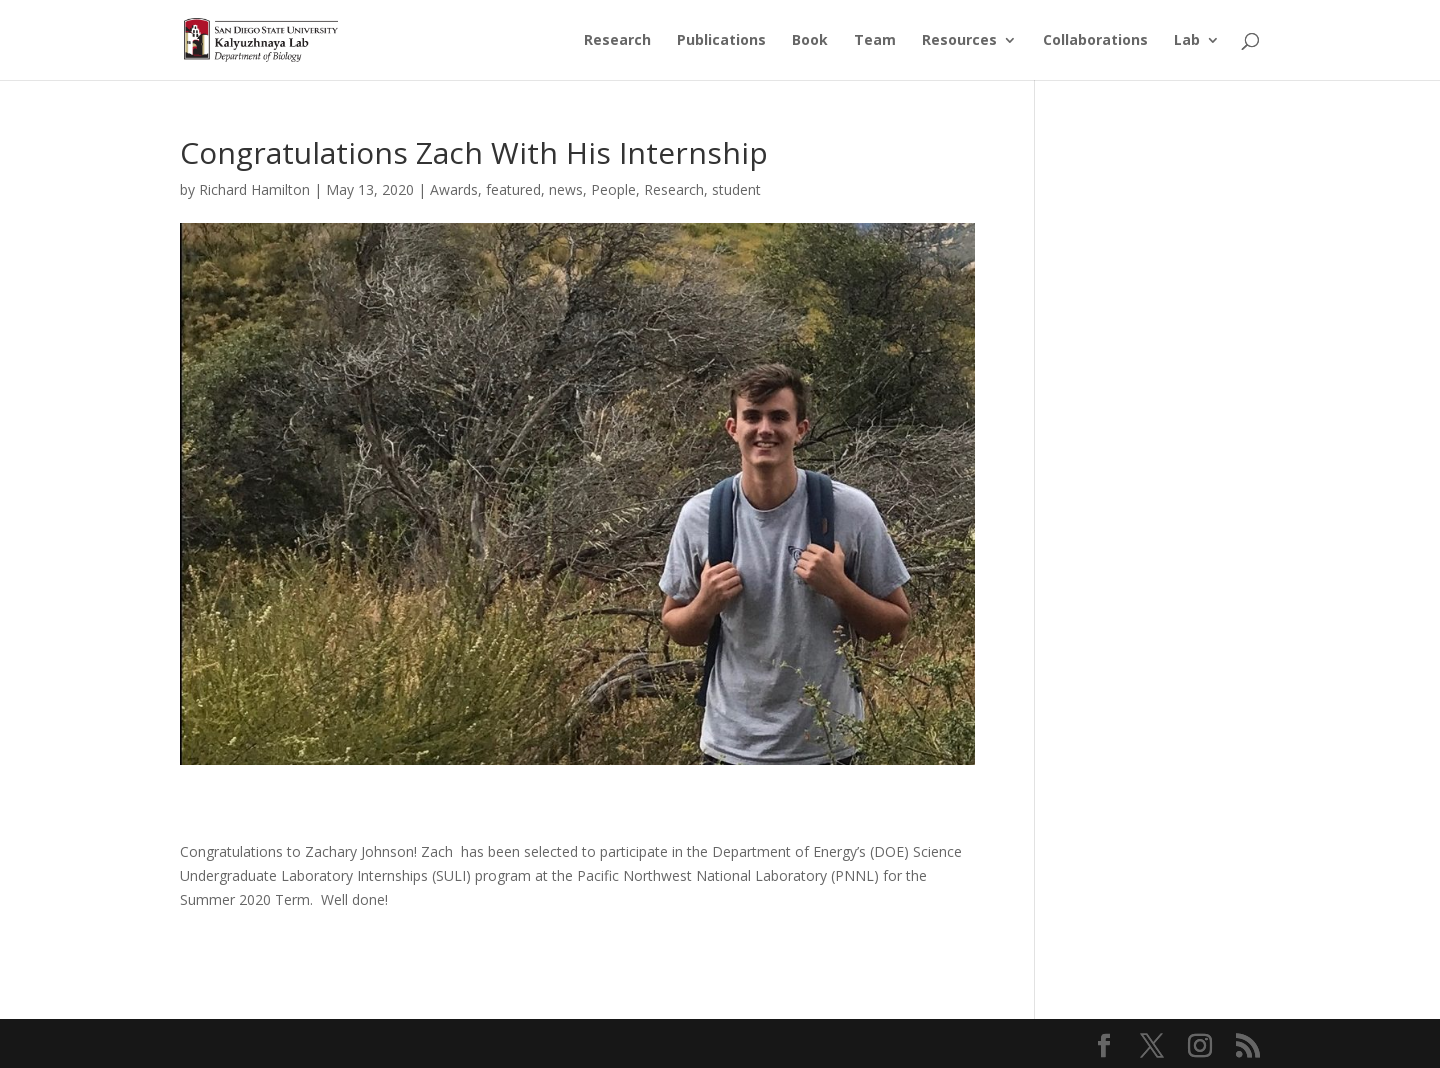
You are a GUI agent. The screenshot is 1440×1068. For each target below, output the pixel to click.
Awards (454, 189)
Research (617, 41)
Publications (721, 41)
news (566, 189)
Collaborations (1095, 41)
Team (875, 41)
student (736, 189)
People (613, 189)
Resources (959, 41)
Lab (1187, 41)
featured (513, 189)
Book (810, 41)
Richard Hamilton (254, 189)
